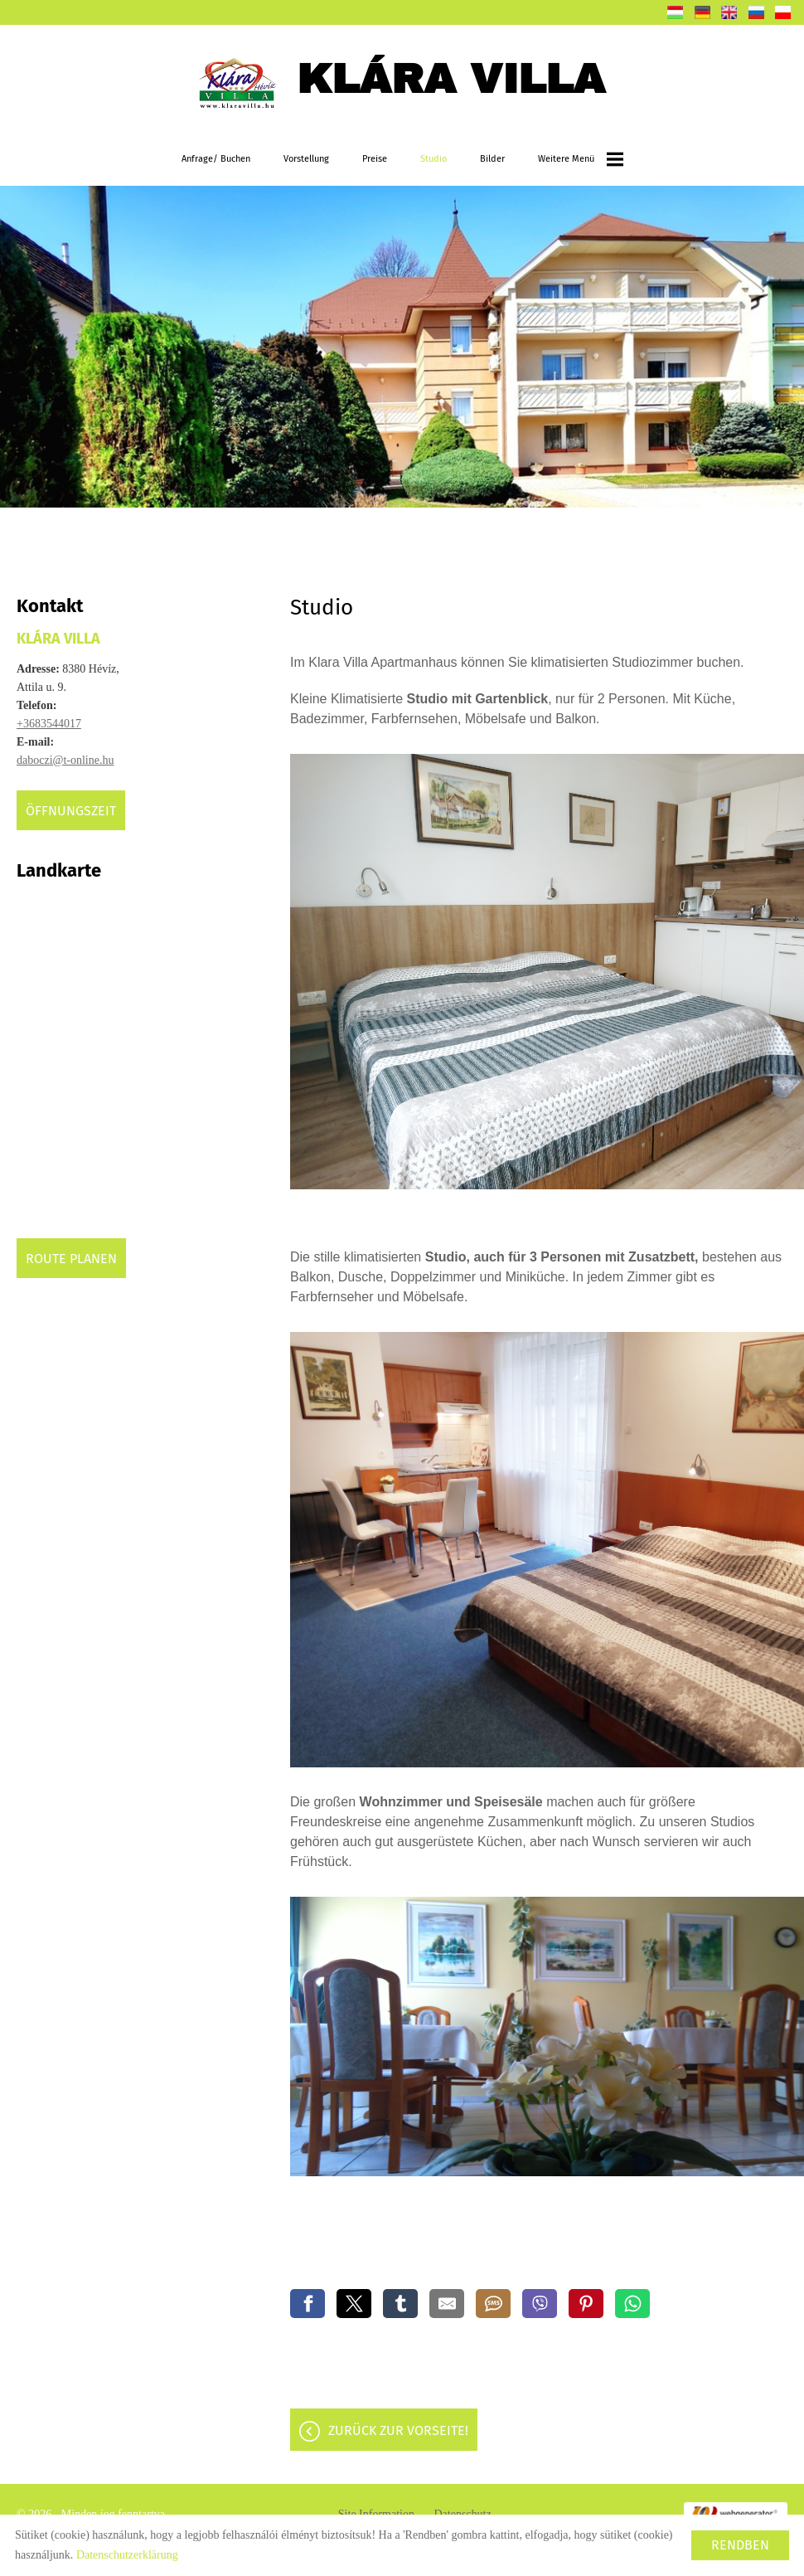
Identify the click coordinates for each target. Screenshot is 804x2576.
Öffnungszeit (71, 811)
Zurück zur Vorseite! (398, 2430)
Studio (433, 158)
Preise (374, 158)
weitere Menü (580, 159)
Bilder (492, 158)
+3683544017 (49, 723)
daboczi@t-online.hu (65, 760)
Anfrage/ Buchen (216, 158)
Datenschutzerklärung (127, 2555)
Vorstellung (306, 158)
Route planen (71, 1258)
